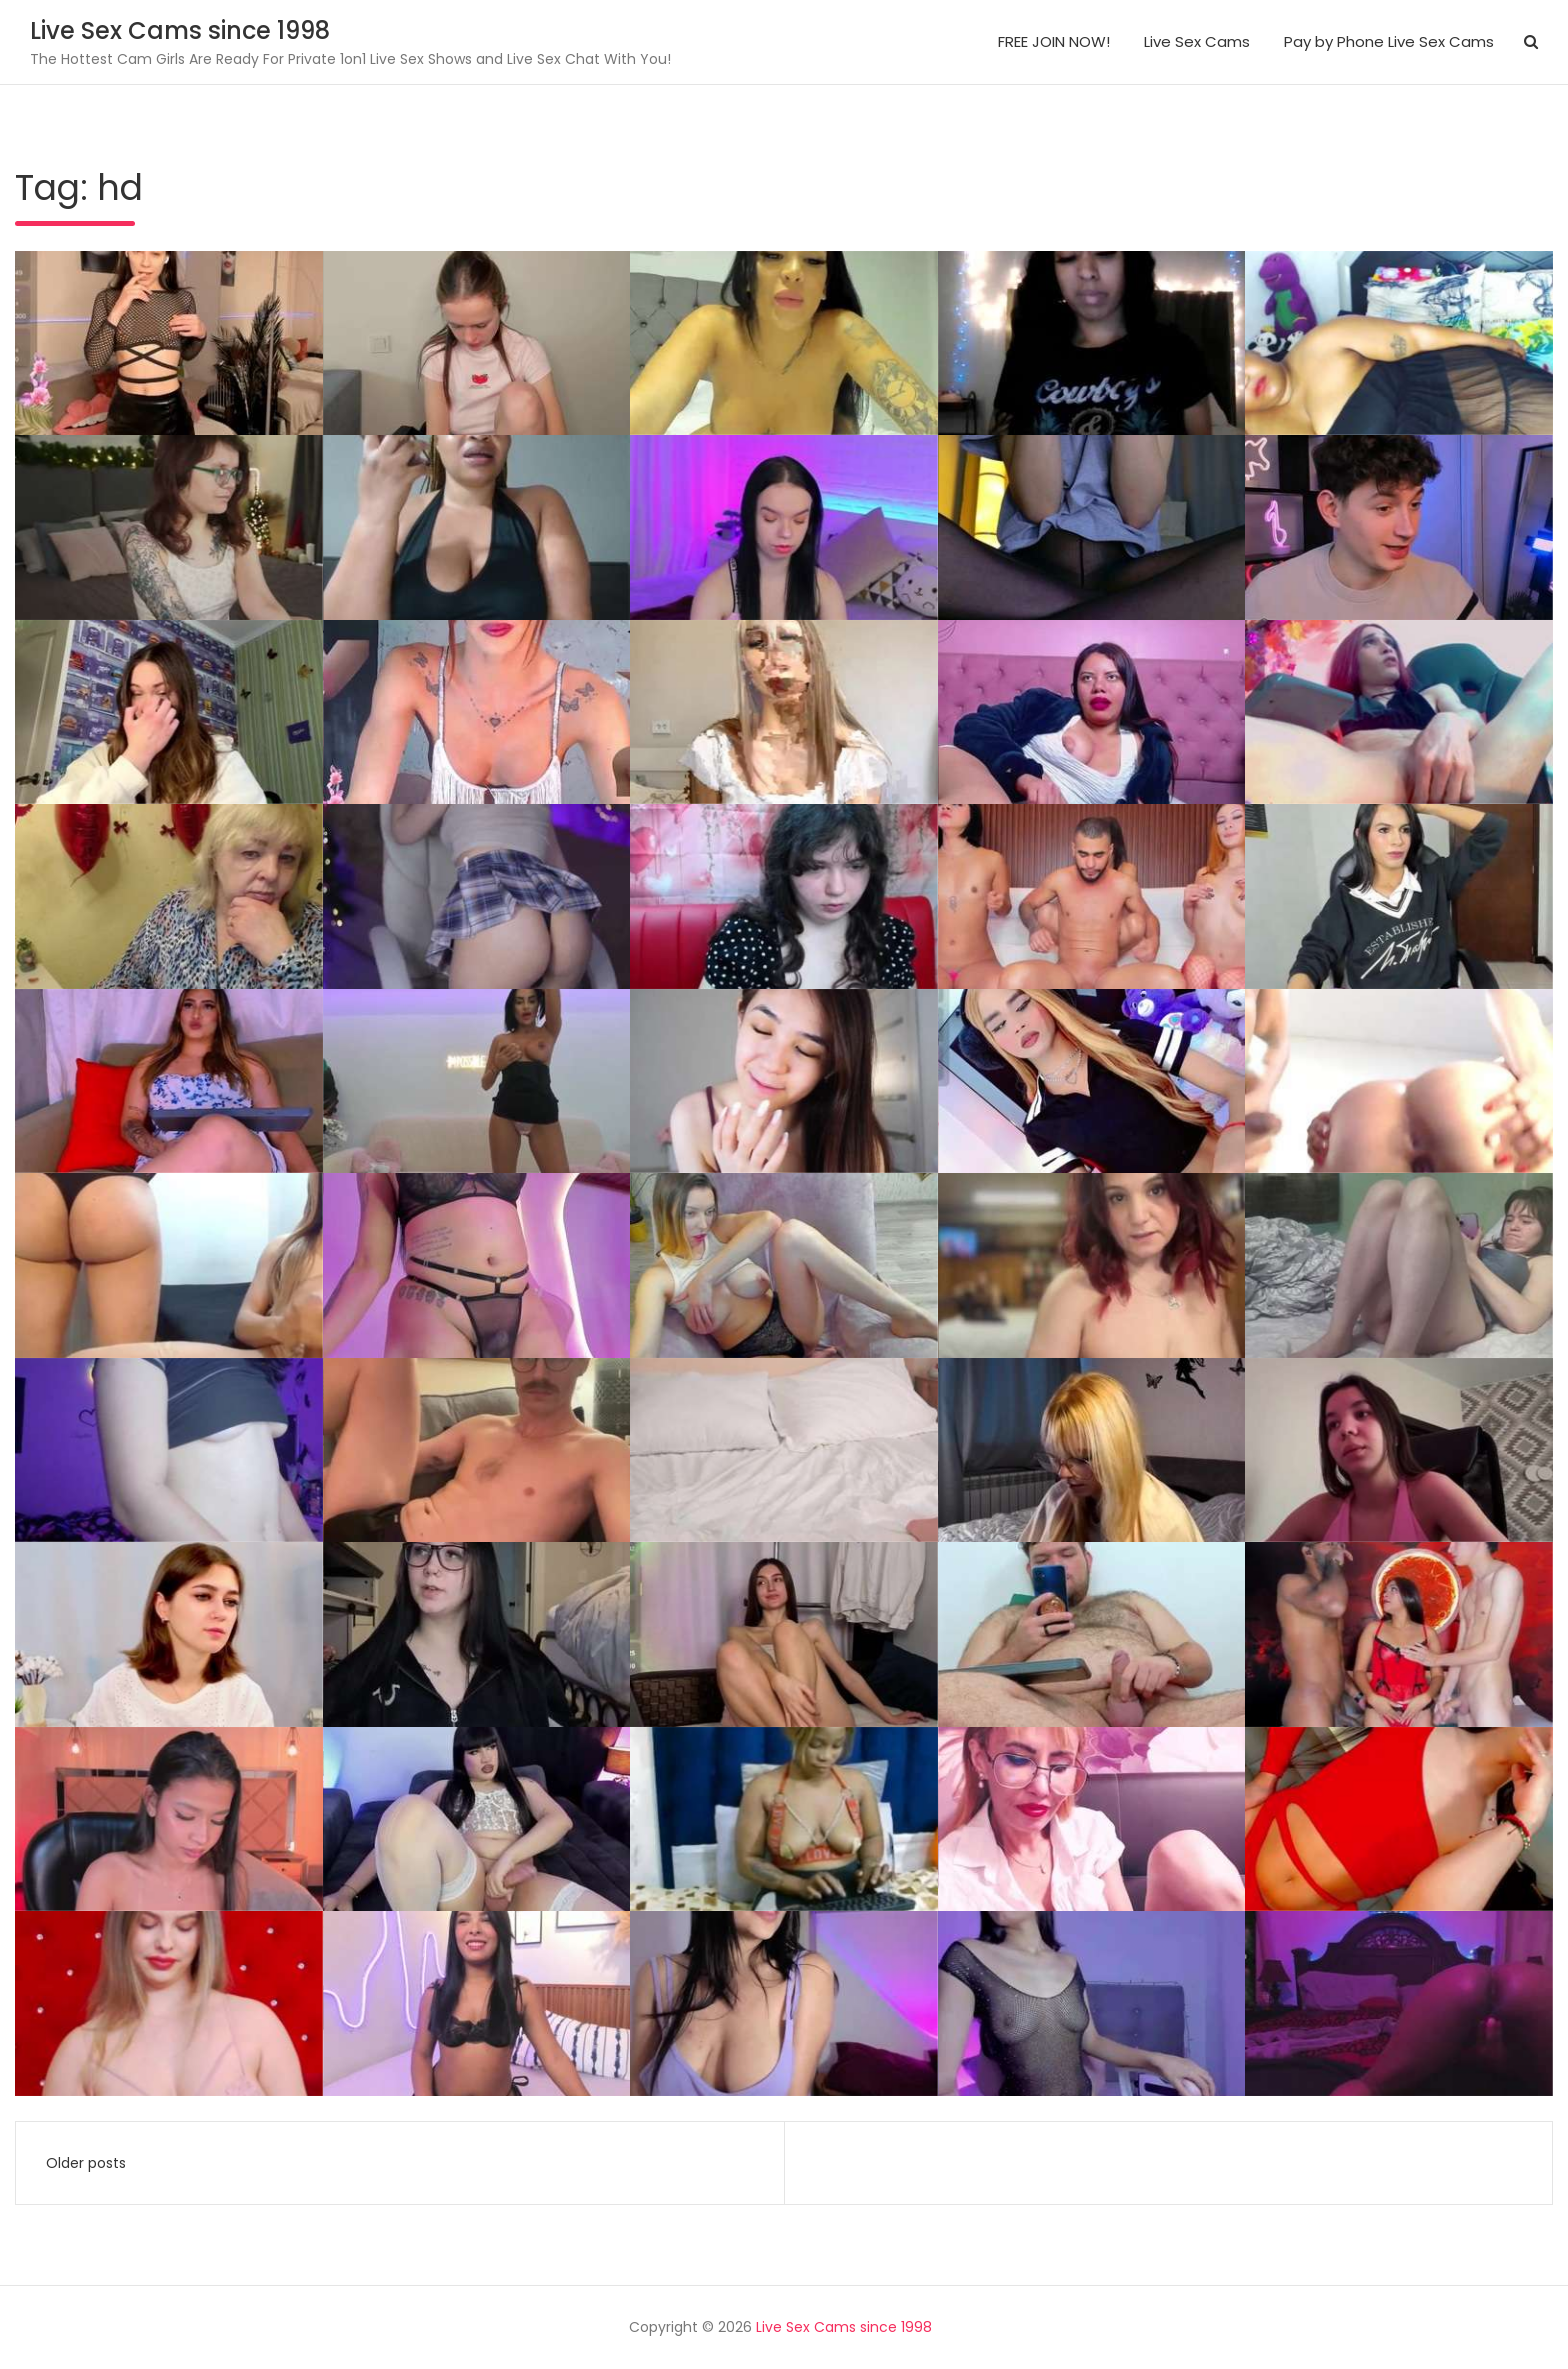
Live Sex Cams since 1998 (180, 30)
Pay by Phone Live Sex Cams (1389, 41)
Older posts (86, 2163)
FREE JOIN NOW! (1054, 41)
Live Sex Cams (1197, 41)
